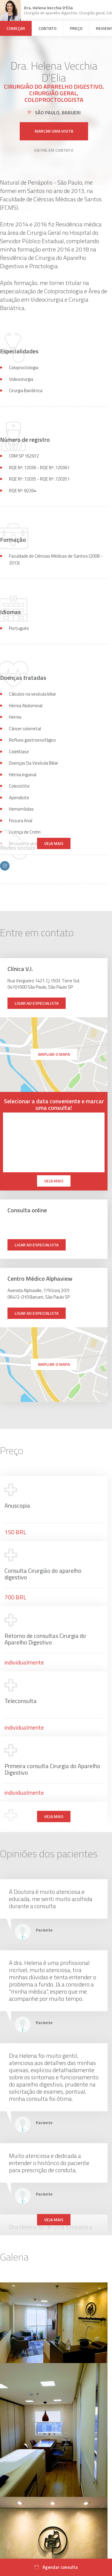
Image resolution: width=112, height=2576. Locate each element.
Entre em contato (53, 138)
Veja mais (53, 843)
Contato (47, 28)
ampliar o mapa (54, 1054)
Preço (76, 28)
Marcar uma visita (54, 119)
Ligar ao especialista (37, 1003)
